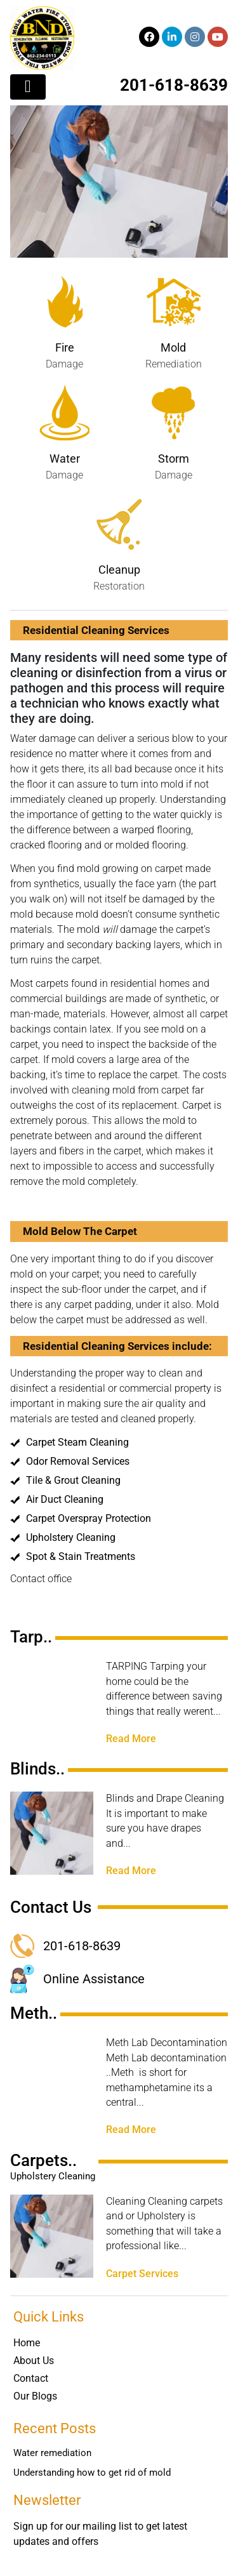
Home (26, 2343)
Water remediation (52, 2453)
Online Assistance (94, 1978)
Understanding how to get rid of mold (92, 2472)
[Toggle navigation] (28, 87)
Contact (30, 2378)
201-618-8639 (174, 85)
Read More (131, 1739)
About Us (33, 2361)
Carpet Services (142, 2274)
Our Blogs (35, 2396)
